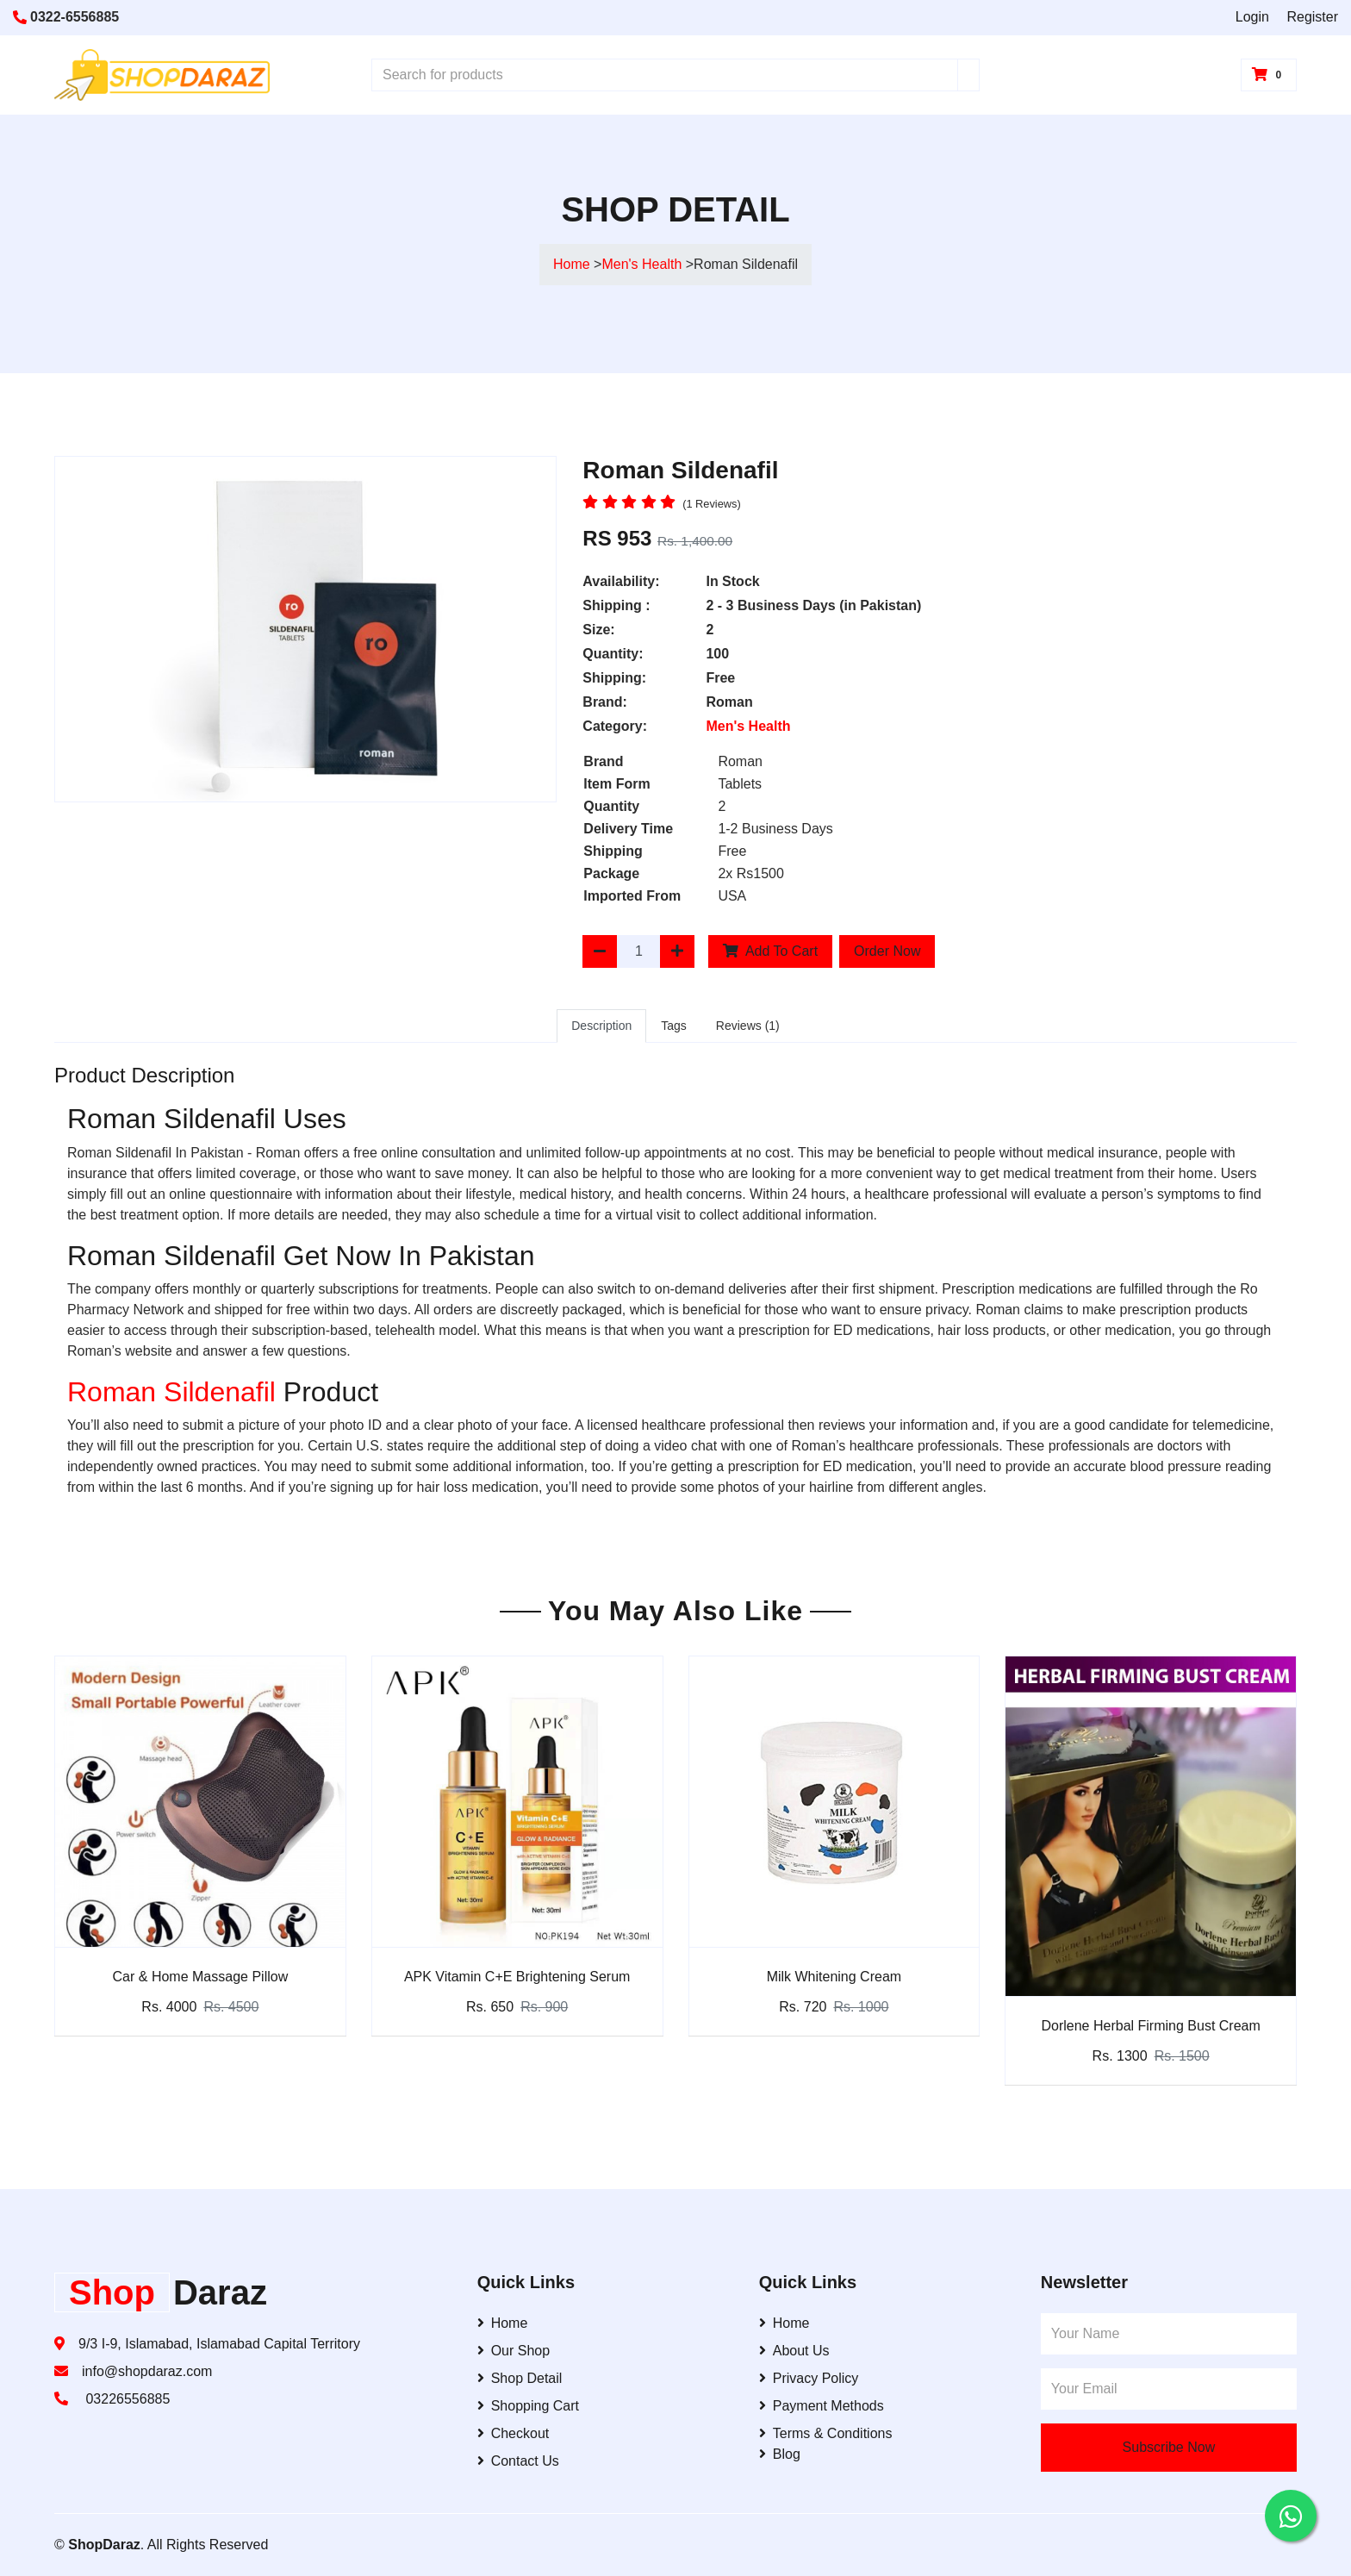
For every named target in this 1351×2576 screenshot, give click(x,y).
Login (1252, 16)
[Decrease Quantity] (599, 951)
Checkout (513, 2433)
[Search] (968, 75)
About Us (794, 2350)
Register (1312, 16)
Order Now (887, 951)
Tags (674, 1025)
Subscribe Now (1169, 2447)
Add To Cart (770, 951)
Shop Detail (520, 2378)
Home (571, 264)
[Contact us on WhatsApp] (1291, 2516)
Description (601, 1025)
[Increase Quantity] (677, 951)
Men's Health (643, 264)
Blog (779, 2454)
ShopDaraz (104, 2544)
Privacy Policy (809, 2378)
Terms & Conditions (826, 2433)
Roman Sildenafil (171, 1391)
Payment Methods (821, 2405)
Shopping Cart (528, 2405)
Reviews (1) (748, 1025)
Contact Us (518, 2461)
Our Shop (513, 2350)
